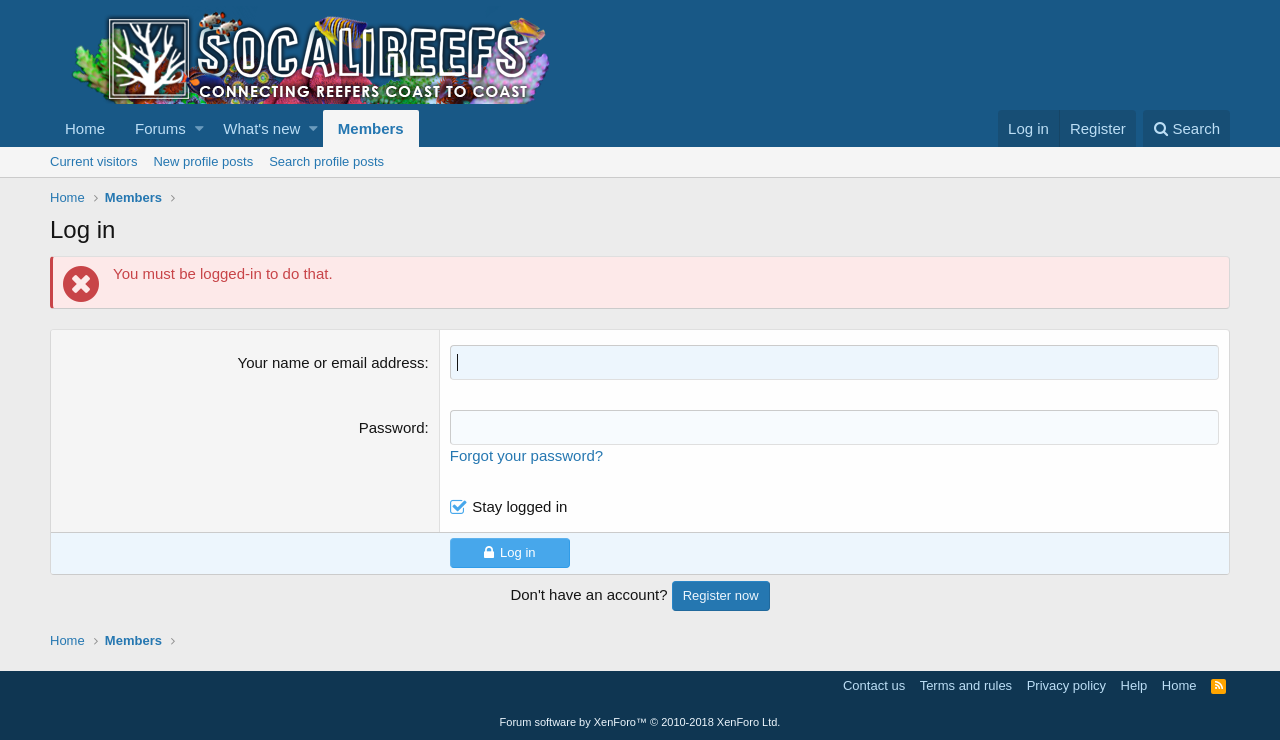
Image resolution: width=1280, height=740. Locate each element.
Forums (160, 128)
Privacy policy (1066, 685)
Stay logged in (519, 506)
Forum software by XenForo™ (640, 722)
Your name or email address (331, 362)
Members (371, 128)
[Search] (1186, 128)
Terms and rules (966, 685)
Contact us (874, 685)
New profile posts (203, 161)
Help (1134, 685)
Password (392, 427)
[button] (199, 128)
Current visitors (93, 161)
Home (85, 128)
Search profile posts (326, 161)
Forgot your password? (526, 455)
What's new (261, 128)
